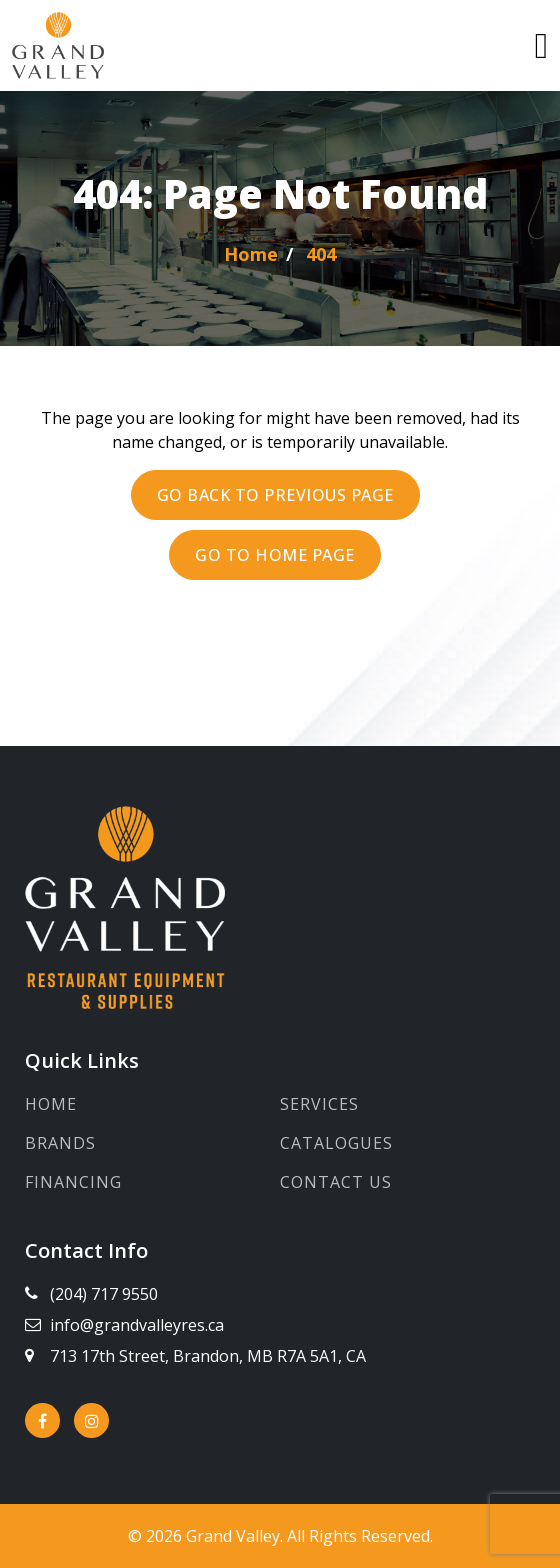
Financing (73, 1182)
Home (51, 1104)
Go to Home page (275, 555)
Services (319, 1104)
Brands (60, 1143)
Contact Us (336, 1182)
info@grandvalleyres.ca (137, 1325)
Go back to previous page (275, 495)
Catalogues (336, 1143)
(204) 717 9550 (104, 1294)
